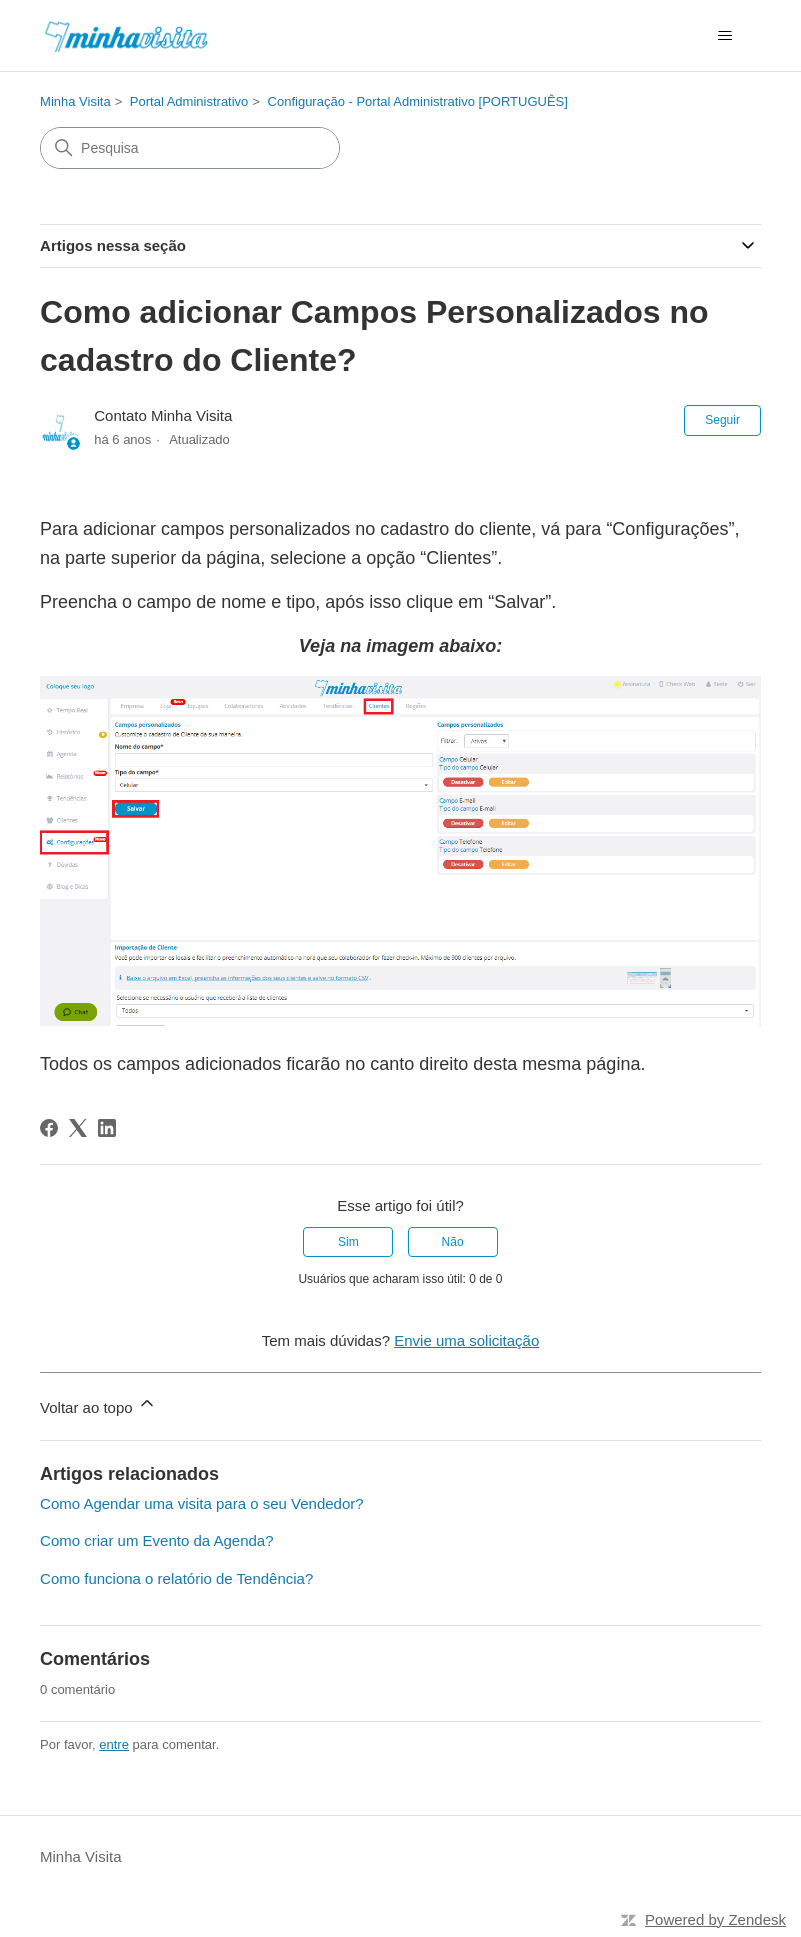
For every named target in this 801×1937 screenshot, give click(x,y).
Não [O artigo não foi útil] (453, 1242)
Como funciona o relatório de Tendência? (176, 1578)
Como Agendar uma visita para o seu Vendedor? (202, 1503)
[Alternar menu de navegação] (725, 36)
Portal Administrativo (189, 101)
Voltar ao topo (98, 1404)
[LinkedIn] (107, 1128)
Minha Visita (75, 101)
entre (114, 1744)
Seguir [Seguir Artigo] (722, 420)
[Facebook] (49, 1128)
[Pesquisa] (190, 148)
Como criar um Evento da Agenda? (156, 1540)
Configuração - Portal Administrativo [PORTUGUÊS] (418, 101)
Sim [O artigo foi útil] (348, 1242)
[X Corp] (78, 1128)
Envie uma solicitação (466, 1340)
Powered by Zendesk (715, 1919)
